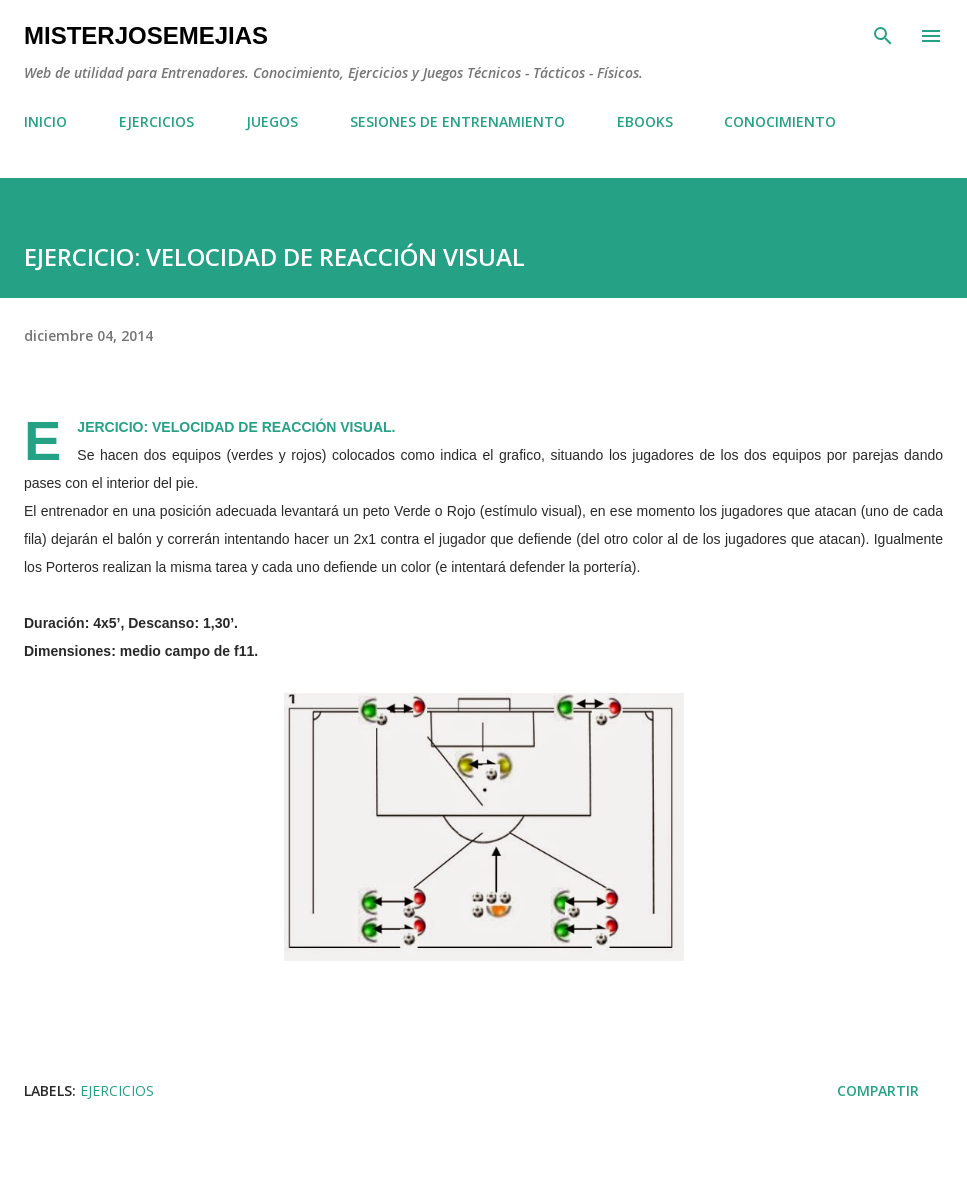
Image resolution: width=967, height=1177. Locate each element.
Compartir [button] (878, 1090)
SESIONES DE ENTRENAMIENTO (457, 121)
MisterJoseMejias (146, 35)
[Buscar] (883, 36)
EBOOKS (645, 121)
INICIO (45, 121)
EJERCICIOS (156, 121)
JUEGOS (272, 121)
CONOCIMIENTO (780, 121)
